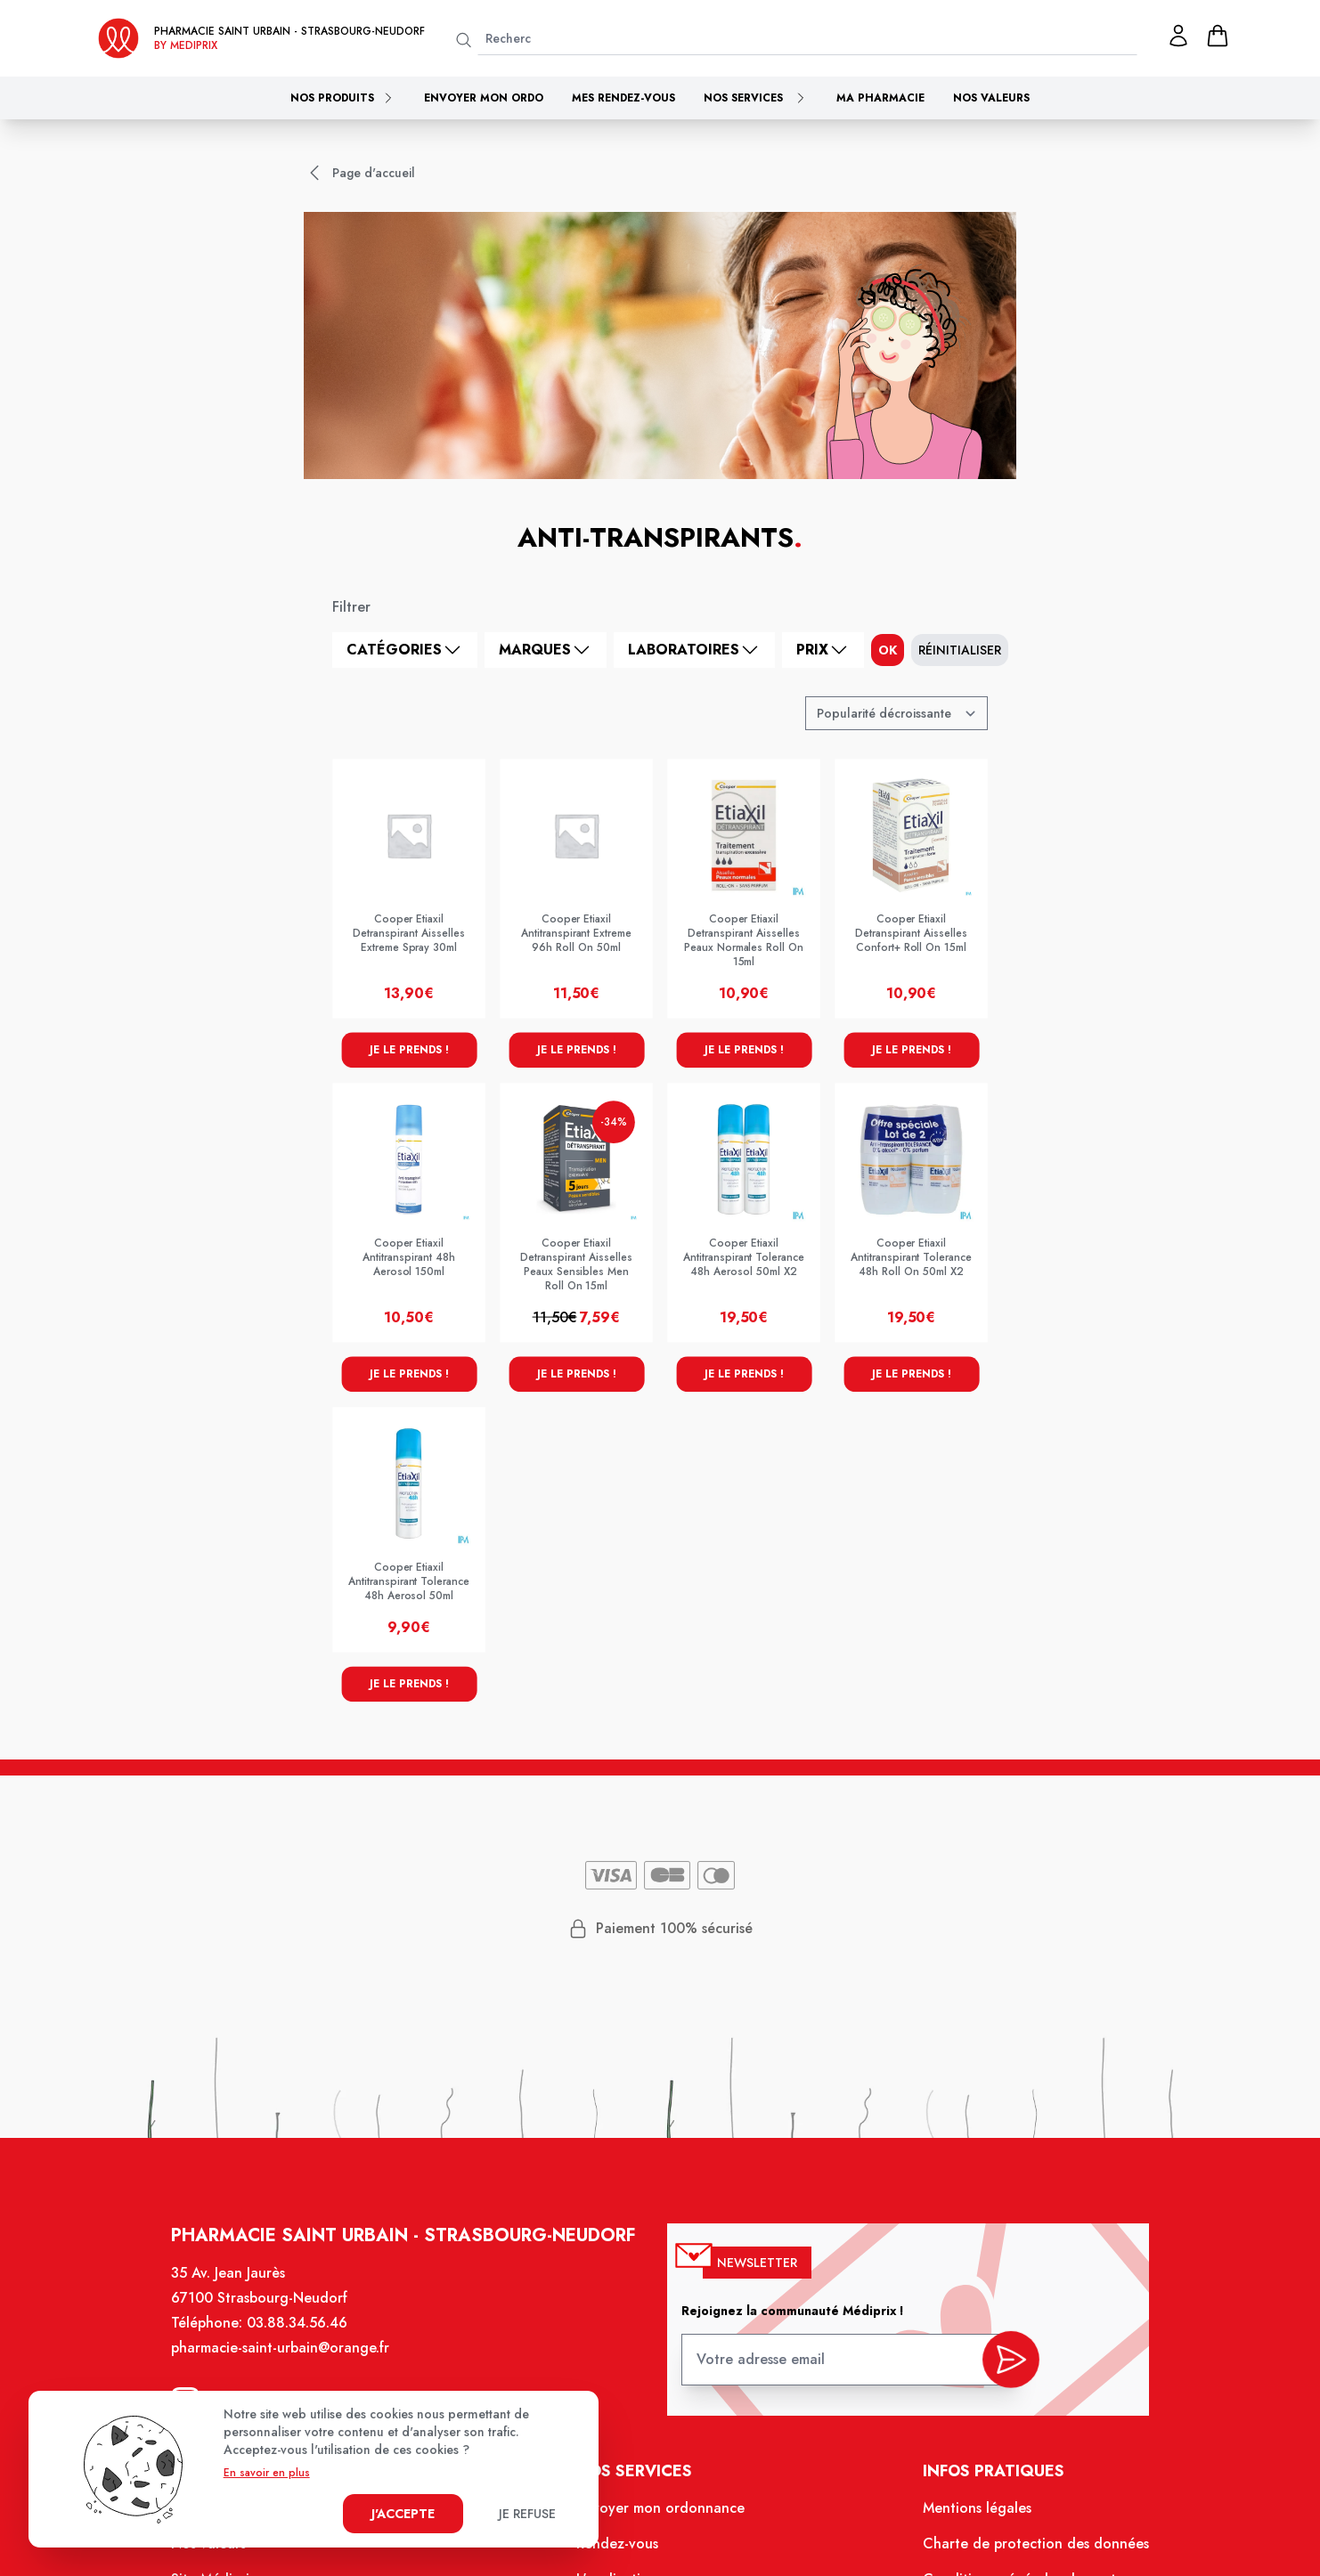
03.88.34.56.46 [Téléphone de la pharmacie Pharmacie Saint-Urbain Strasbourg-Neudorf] (305, 2334)
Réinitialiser (959, 650)
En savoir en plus (267, 2473)
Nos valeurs (991, 98)
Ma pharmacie (880, 98)
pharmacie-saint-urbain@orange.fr (289, 2358)
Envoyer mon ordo (483, 98)
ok (887, 650)
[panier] (1217, 35)
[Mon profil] (1178, 35)
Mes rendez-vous (623, 98)
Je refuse (527, 2514)
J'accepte (403, 2514)
